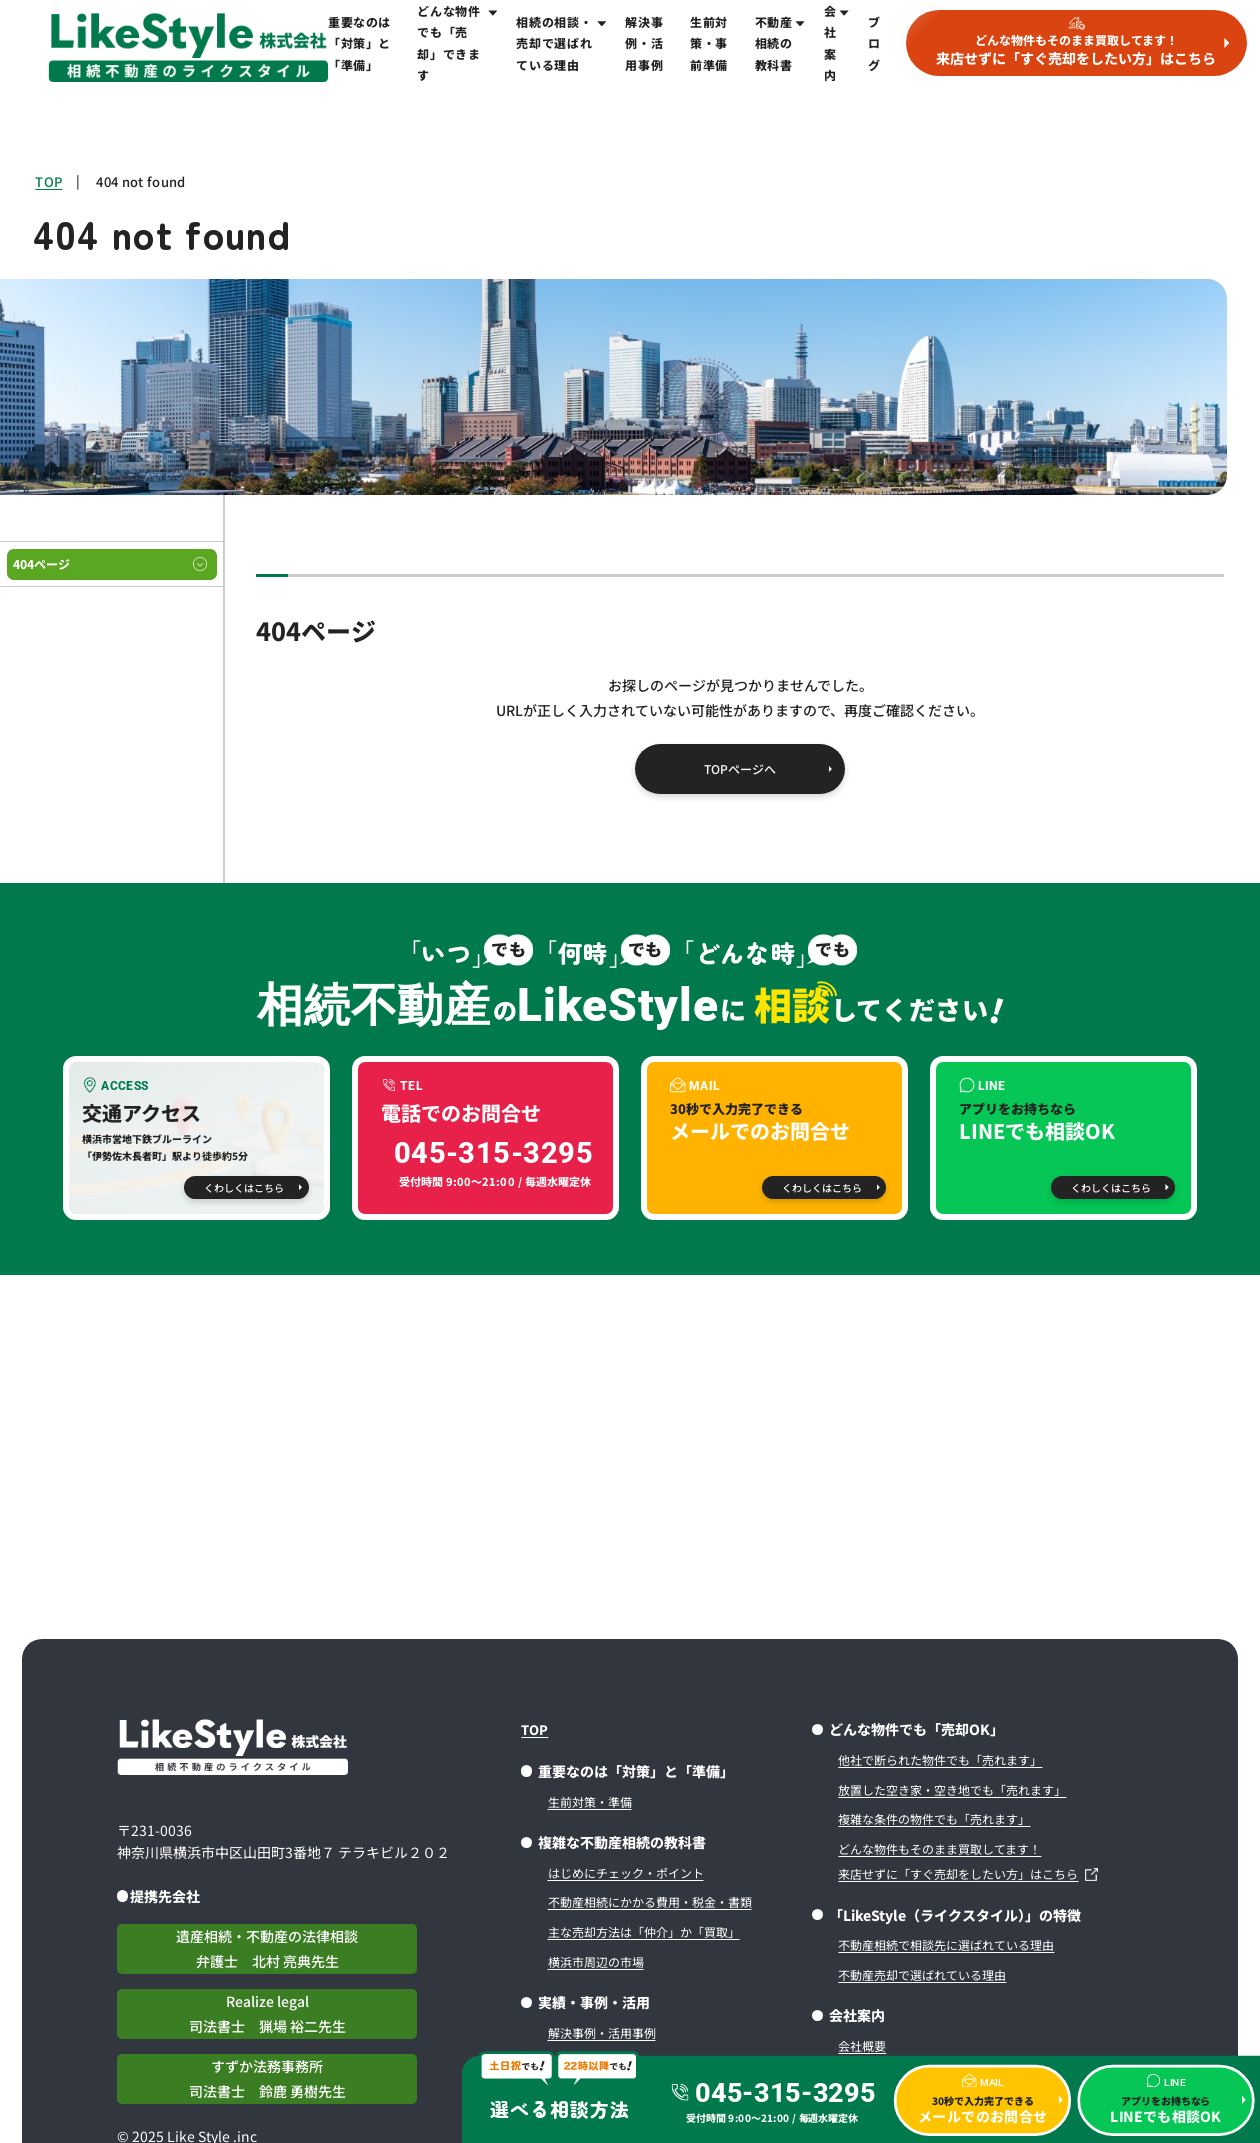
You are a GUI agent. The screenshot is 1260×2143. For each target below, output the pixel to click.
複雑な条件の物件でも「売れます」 (934, 1818)
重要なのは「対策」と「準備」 (359, 43)
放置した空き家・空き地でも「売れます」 (952, 1789)
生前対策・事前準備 (709, 43)
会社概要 (862, 2045)
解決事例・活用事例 (644, 43)
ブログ (874, 43)
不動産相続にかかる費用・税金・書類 (650, 1901)
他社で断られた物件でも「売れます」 (940, 1759)
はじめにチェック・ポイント (626, 1872)
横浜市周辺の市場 (596, 1961)
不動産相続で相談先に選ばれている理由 (946, 1944)
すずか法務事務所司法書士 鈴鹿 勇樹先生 (267, 2078)
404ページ (41, 563)
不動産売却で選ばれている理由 (922, 1974)
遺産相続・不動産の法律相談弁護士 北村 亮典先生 (267, 1948)
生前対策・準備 (590, 1801)
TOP (48, 181)
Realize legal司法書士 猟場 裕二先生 (267, 2013)
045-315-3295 (785, 2092)
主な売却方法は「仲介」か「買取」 (644, 1931)
